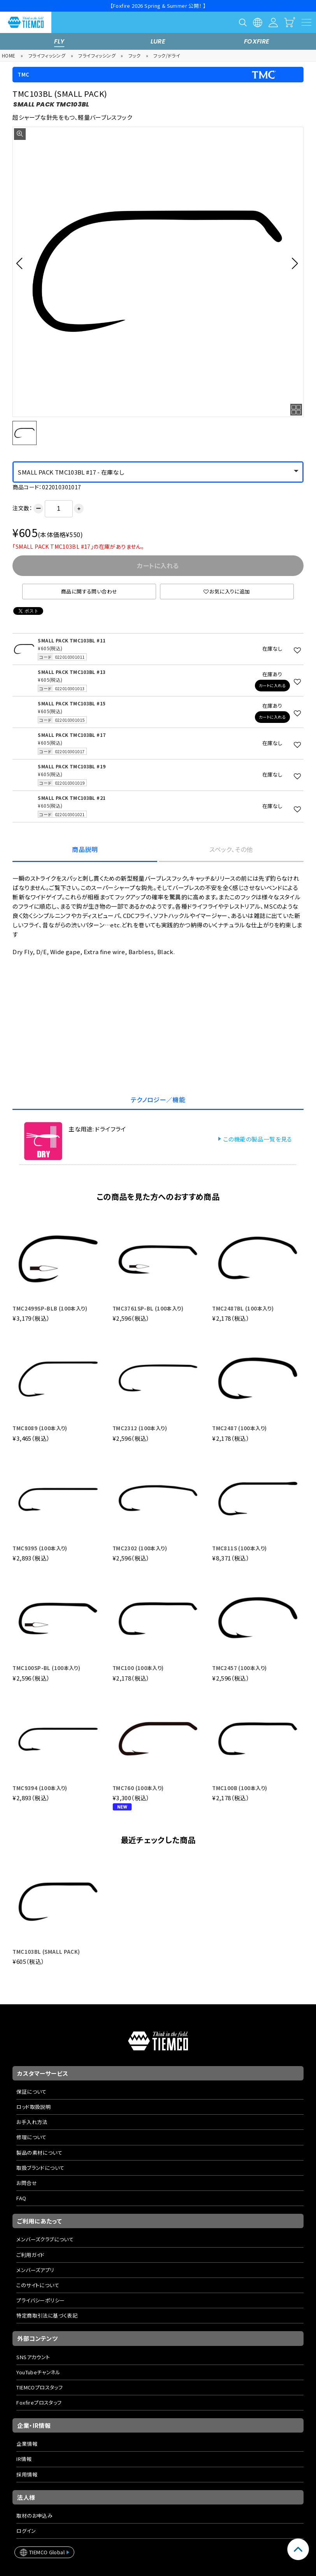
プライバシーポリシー (40, 2300)
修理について (31, 2137)
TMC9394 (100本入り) (39, 1788)
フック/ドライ (166, 55)
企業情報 (26, 2443)
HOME (9, 55)
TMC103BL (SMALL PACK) (46, 1951)
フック (134, 55)
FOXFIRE (257, 40)
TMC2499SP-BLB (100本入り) (49, 1308)
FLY (59, 40)
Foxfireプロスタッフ (38, 2402)
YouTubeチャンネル (38, 2372)
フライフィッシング (47, 55)
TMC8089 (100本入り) (39, 1428)
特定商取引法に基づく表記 (46, 2315)
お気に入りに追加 (227, 591)
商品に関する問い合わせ (89, 591)
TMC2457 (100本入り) (239, 1668)
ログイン (26, 2530)
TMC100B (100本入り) (239, 1788)
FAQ (21, 2198)
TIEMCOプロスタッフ (39, 2387)
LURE (158, 40)
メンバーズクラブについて (45, 2239)
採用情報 (26, 2474)
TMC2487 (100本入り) (239, 1428)
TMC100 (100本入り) (138, 1668)
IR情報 (24, 2459)
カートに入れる (272, 685)
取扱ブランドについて (40, 2167)
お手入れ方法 (31, 2122)
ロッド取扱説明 (33, 2106)
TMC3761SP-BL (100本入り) (147, 1308)
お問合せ (26, 2183)
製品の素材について (39, 2152)
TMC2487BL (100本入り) (243, 1308)
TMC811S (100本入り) (239, 1548)
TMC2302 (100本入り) (139, 1548)
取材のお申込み (34, 2515)
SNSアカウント (33, 2357)
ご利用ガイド (30, 2254)
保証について (31, 2091)
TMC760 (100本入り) (138, 1788)
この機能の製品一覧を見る (257, 1139)
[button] (21, 263)
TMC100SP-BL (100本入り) (46, 1668)
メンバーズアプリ (35, 2270)
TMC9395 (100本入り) (39, 1548)
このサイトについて (37, 2285)
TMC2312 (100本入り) (139, 1428)
